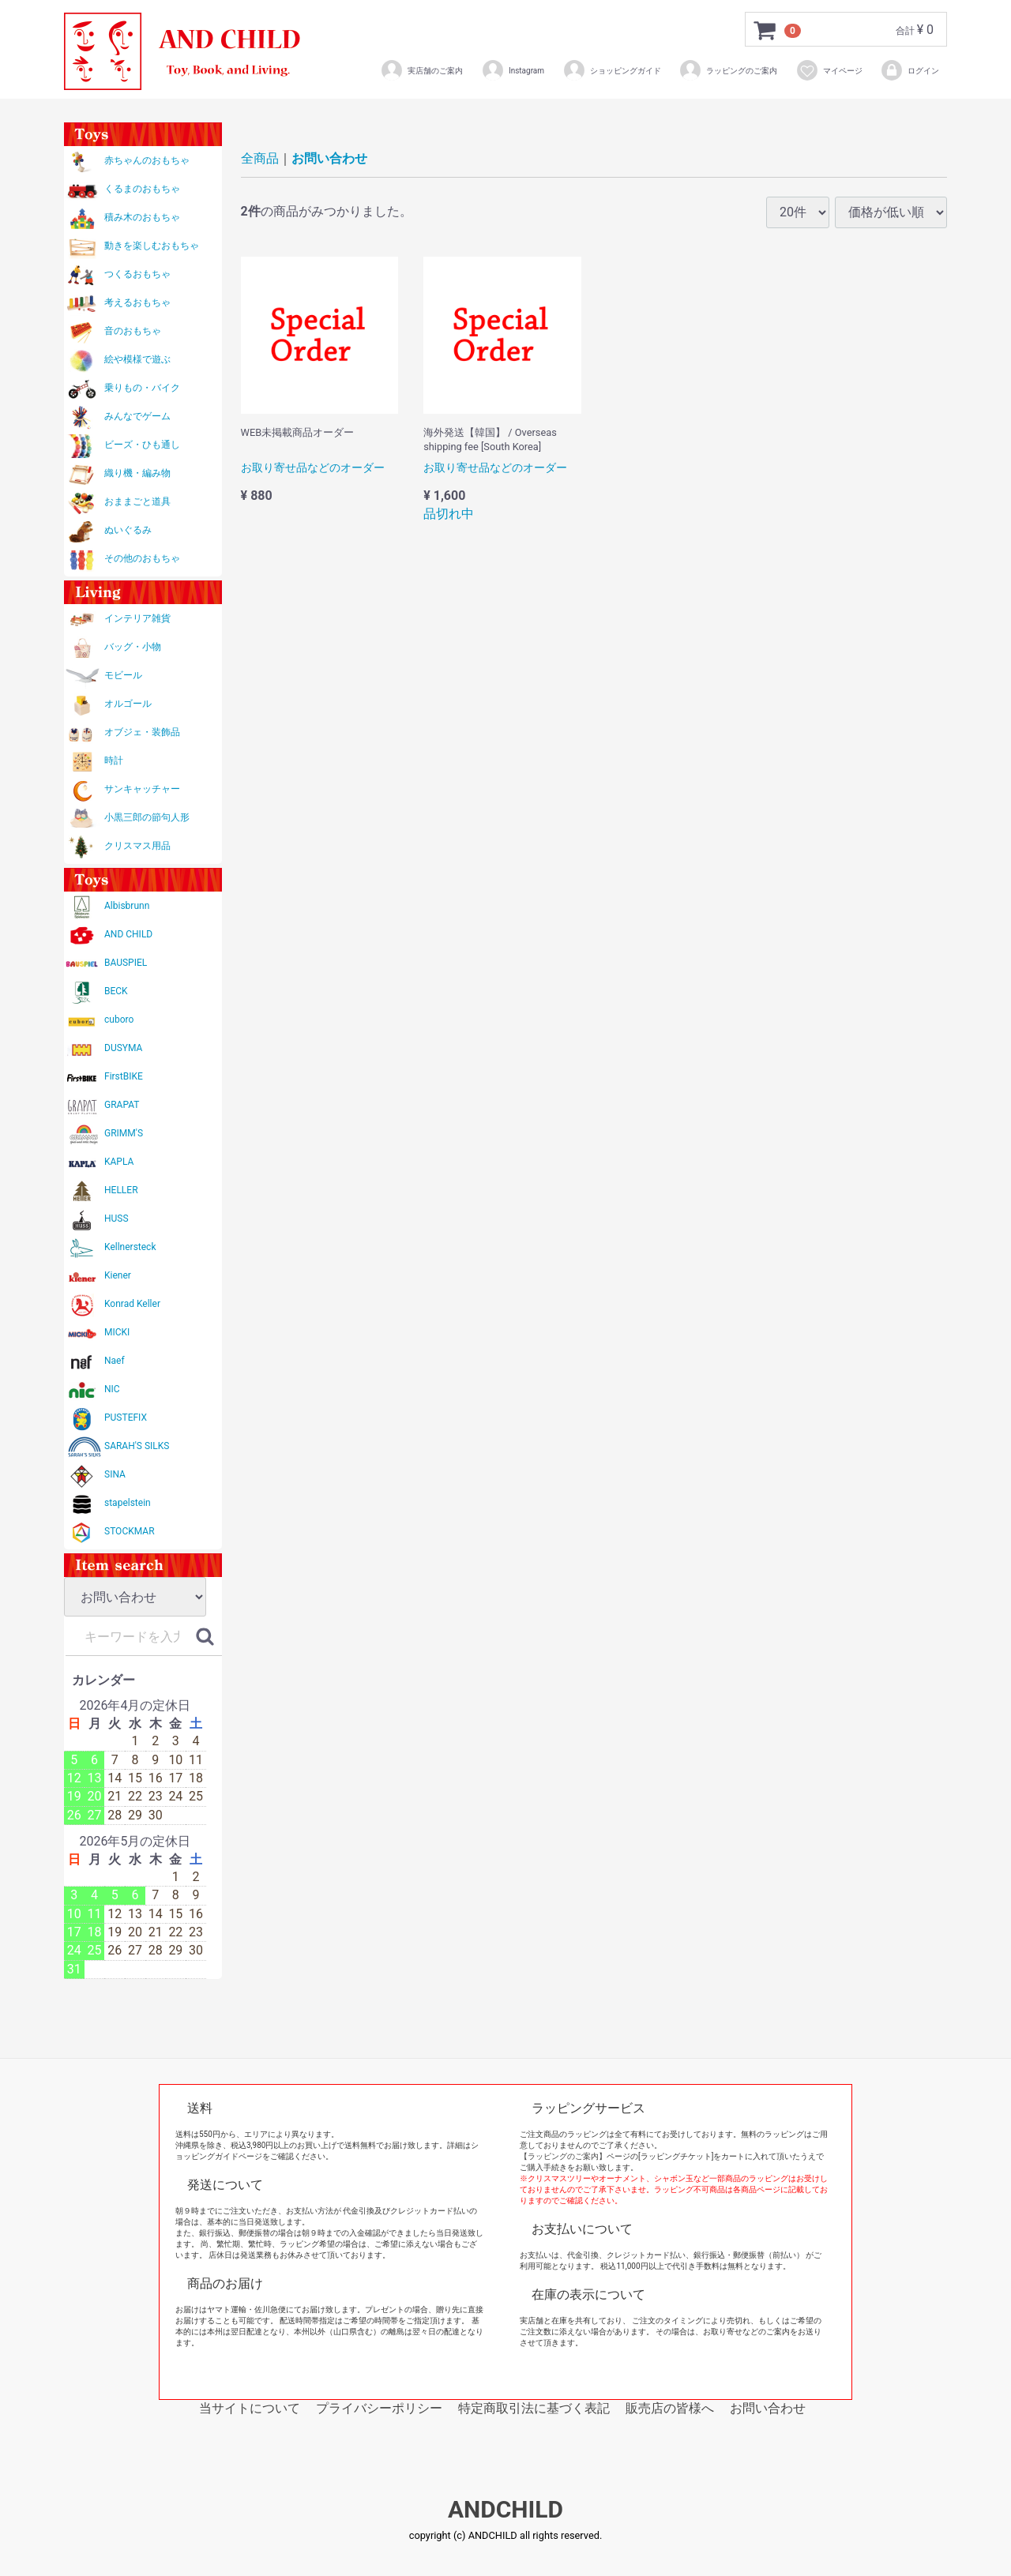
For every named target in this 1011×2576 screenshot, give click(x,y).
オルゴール (128, 703)
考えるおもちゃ (137, 302)
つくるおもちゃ (137, 274)
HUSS (116, 1218)
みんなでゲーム (137, 416)
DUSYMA (123, 1047)
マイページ (829, 70)
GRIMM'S (123, 1133)
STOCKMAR (129, 1531)
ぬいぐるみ (128, 529)
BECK (116, 991)
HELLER (121, 1190)
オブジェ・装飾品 (142, 732)
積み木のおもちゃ (142, 217)
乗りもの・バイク (142, 387)
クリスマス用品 (137, 845)
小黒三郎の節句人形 (147, 817)
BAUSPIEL (125, 962)
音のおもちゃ (132, 330)
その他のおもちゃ (142, 558)
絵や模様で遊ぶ (137, 359)
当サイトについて (249, 2408)
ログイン (909, 70)
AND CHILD (128, 934)
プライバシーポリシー (379, 2408)
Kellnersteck (130, 1246)
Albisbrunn (126, 905)
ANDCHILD (505, 2510)
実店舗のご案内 (421, 70)
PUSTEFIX (125, 1417)
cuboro (118, 1019)
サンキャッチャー (142, 788)
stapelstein (127, 1502)
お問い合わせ (329, 158)
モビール (123, 675)
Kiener (117, 1275)
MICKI (117, 1332)
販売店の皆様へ (670, 2408)
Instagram (512, 70)
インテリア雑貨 (137, 618)
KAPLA (118, 1161)
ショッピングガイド (611, 70)
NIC (112, 1389)
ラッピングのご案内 (727, 70)
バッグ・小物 (132, 646)
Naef (114, 1360)
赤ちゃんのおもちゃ (147, 160)
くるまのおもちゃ (142, 188)
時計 (113, 760)
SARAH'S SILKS (136, 1445)
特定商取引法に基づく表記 (534, 2408)
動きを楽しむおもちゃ (151, 245)
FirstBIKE (123, 1076)
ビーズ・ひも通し (142, 444)
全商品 (260, 158)
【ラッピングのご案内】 (563, 2156)
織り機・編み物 (137, 473)
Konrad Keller (132, 1303)
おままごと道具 (137, 501)
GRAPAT (121, 1104)
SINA (115, 1474)
